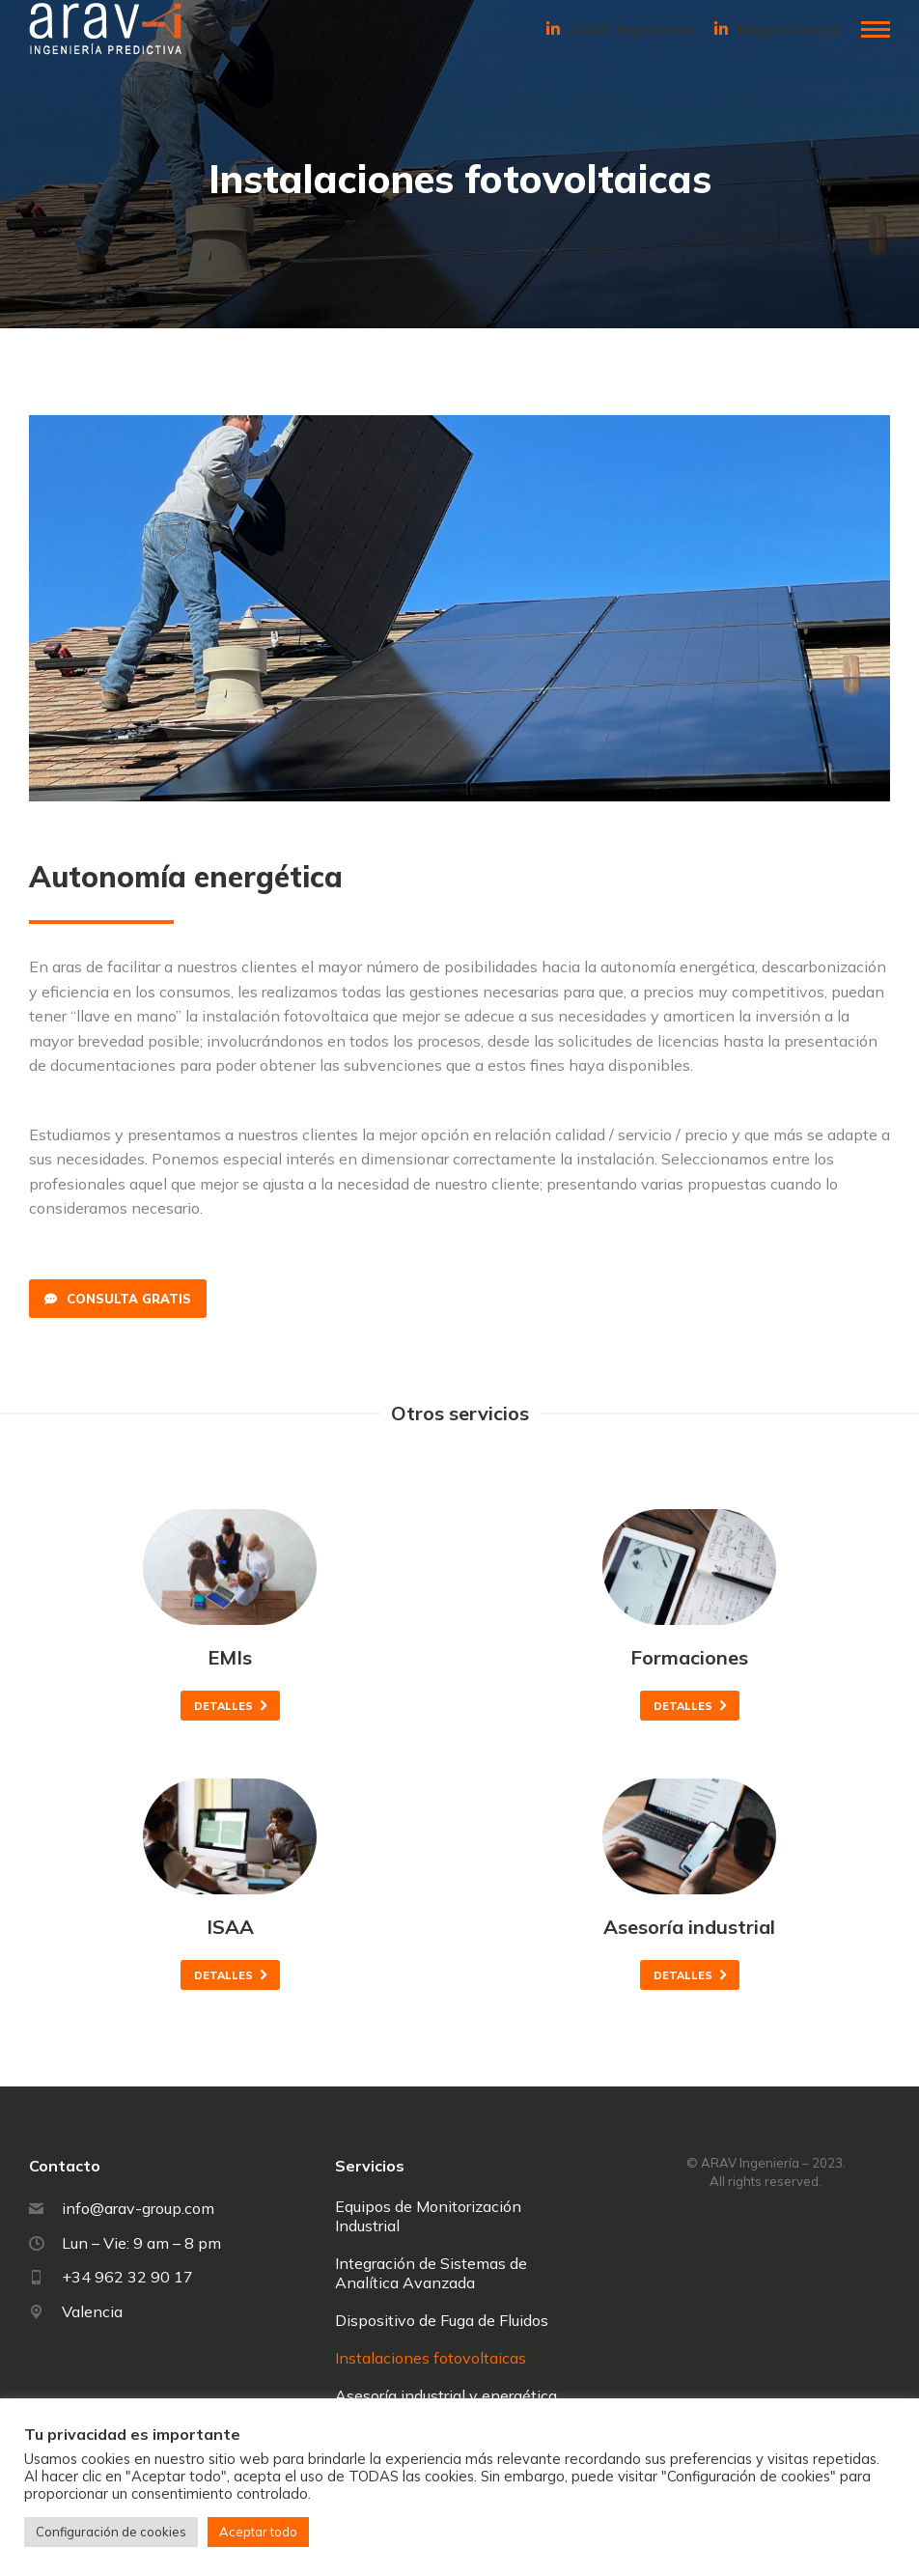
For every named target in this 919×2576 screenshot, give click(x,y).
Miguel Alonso (776, 29)
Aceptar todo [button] (258, 2531)
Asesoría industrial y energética (446, 2395)
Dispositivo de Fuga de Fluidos (441, 2320)
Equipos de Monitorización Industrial (428, 2216)
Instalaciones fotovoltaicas (430, 2357)
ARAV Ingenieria (618, 29)
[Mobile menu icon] (875, 29)
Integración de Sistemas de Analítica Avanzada (431, 2273)
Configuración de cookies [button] (111, 2531)
